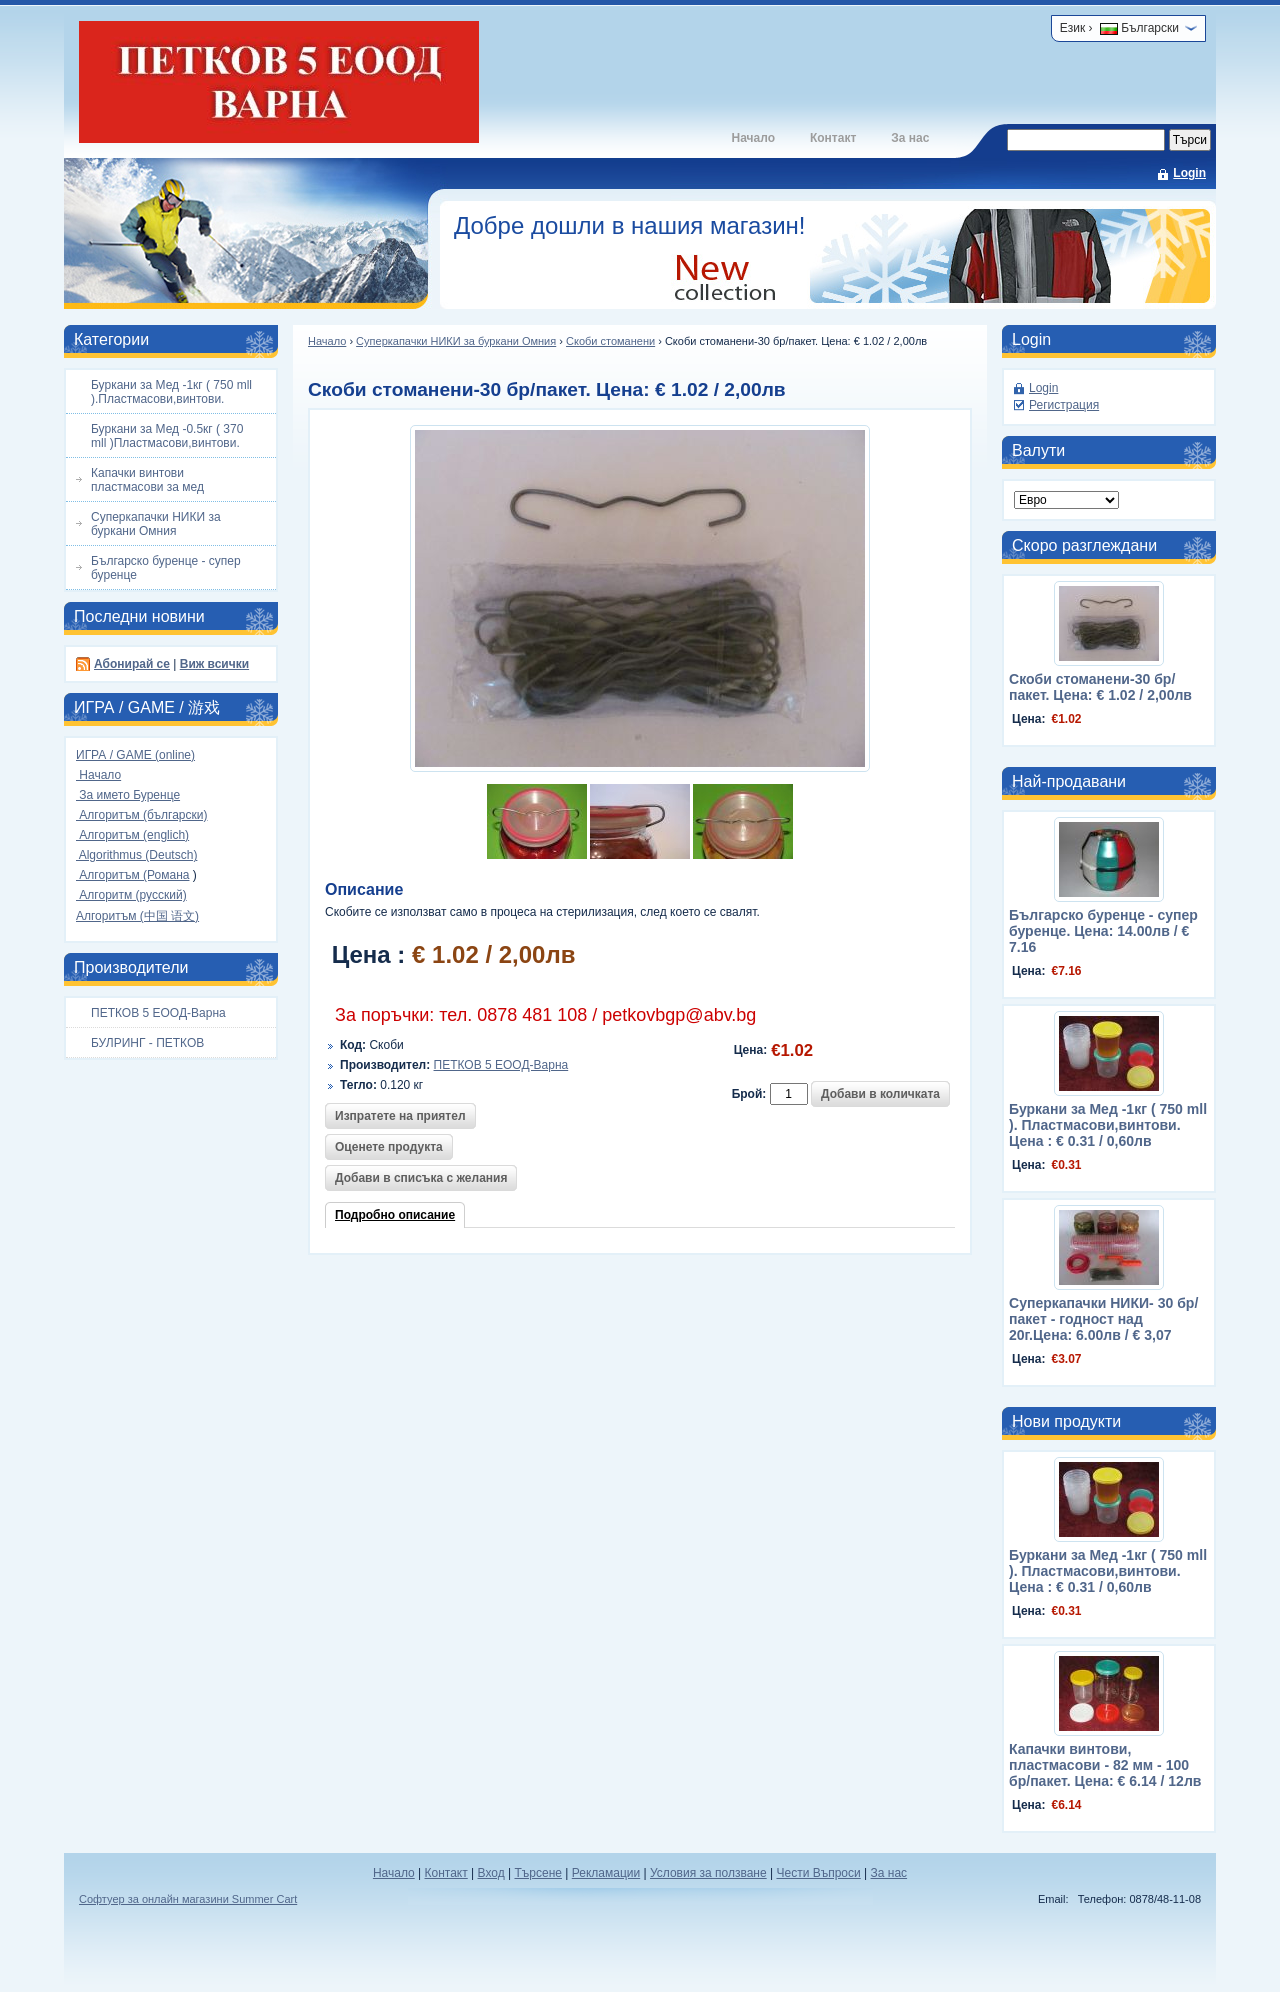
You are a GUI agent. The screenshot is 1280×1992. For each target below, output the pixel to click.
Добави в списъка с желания (421, 1178)
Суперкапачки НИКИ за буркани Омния (456, 341)
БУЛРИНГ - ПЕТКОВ (147, 1043)
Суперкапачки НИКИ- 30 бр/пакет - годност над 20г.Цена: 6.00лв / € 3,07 (1103, 1319)
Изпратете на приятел (400, 1116)
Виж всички (214, 664)
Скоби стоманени (610, 341)
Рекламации (606, 1873)
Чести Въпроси (818, 1873)
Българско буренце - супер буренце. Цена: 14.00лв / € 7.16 (1103, 931)
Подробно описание (395, 1215)
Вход (491, 1873)
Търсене (537, 1873)
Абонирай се (132, 664)
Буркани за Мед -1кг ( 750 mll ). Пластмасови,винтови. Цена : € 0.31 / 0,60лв (1108, 1125)
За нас (910, 138)
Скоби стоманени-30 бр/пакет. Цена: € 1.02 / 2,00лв (1100, 687)
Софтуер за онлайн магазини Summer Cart (188, 1899)
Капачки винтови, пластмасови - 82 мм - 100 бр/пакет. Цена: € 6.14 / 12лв (1105, 1765)
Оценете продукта (389, 1147)
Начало (752, 138)
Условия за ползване (708, 1873)
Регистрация (1064, 405)
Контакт (833, 138)
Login (1189, 173)
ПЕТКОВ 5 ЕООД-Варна (158, 1013)
